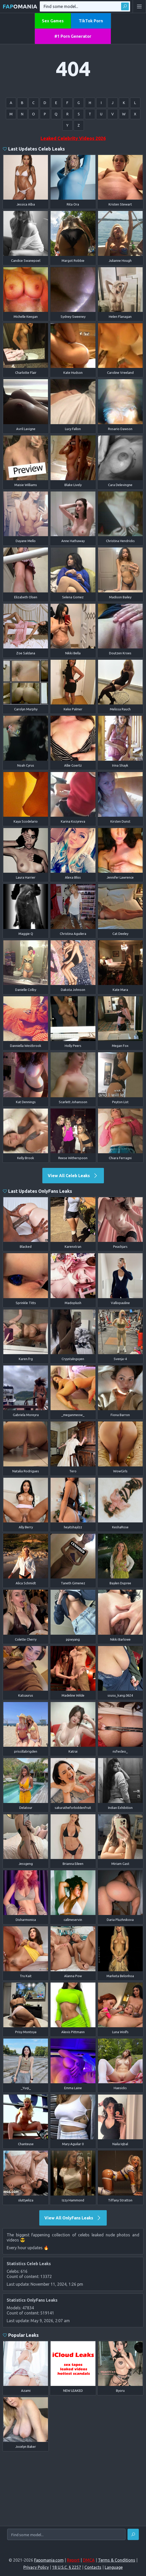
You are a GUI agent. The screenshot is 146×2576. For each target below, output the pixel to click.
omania (20, 6)
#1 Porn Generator (72, 36)
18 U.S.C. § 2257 (66, 2567)
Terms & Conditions (116, 2560)
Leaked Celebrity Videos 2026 (73, 138)
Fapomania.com (49, 2560)
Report (73, 2560)
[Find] (133, 2534)
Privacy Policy (36, 2567)
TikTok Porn (91, 20)
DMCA (89, 2560)
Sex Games (53, 20)
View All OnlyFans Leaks (73, 2217)
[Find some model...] (66, 2534)
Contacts (92, 2567)
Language (114, 2567)
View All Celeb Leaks (73, 1175)
